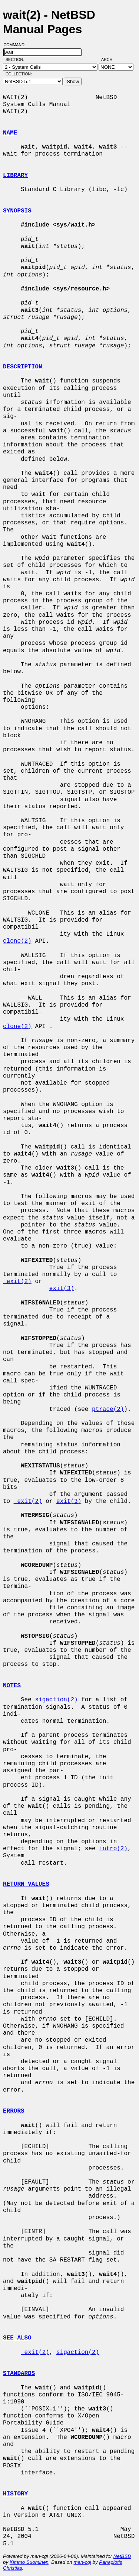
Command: (17, 44)
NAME (10, 133)
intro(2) (113, 1849)
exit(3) (61, 1288)
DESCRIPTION (22, 367)
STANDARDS (19, 2373)
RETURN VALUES (26, 1884)
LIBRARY (15, 175)
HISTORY (15, 2494)
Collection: (19, 74)
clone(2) (17, 941)
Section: (16, 59)
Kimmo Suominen (29, 2562)
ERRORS (13, 2111)
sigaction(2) (56, 1700)
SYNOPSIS (17, 211)
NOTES (12, 1686)
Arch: (110, 59)
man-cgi (82, 2562)
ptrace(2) (108, 1409)
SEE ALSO (17, 2338)
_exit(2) (17, 1281)
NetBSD (122, 2556)
